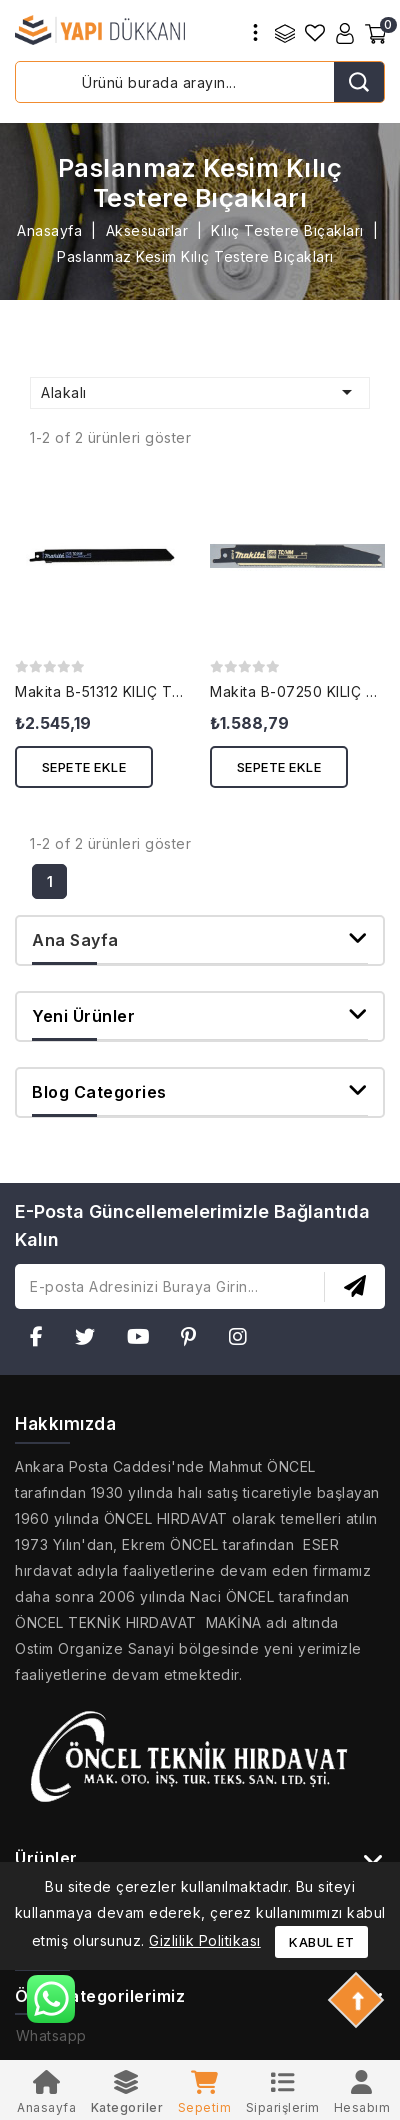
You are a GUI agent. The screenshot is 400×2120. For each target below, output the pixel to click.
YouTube (144, 1340)
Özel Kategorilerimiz (100, 1996)
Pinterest (195, 1340)
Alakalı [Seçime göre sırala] (200, 392)
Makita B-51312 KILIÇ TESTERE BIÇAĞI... (152, 691)
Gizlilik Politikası (205, 1940)
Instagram (244, 1340)
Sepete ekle (84, 767)
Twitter (91, 1340)
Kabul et (321, 1942)
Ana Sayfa (75, 940)
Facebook (43, 1340)
